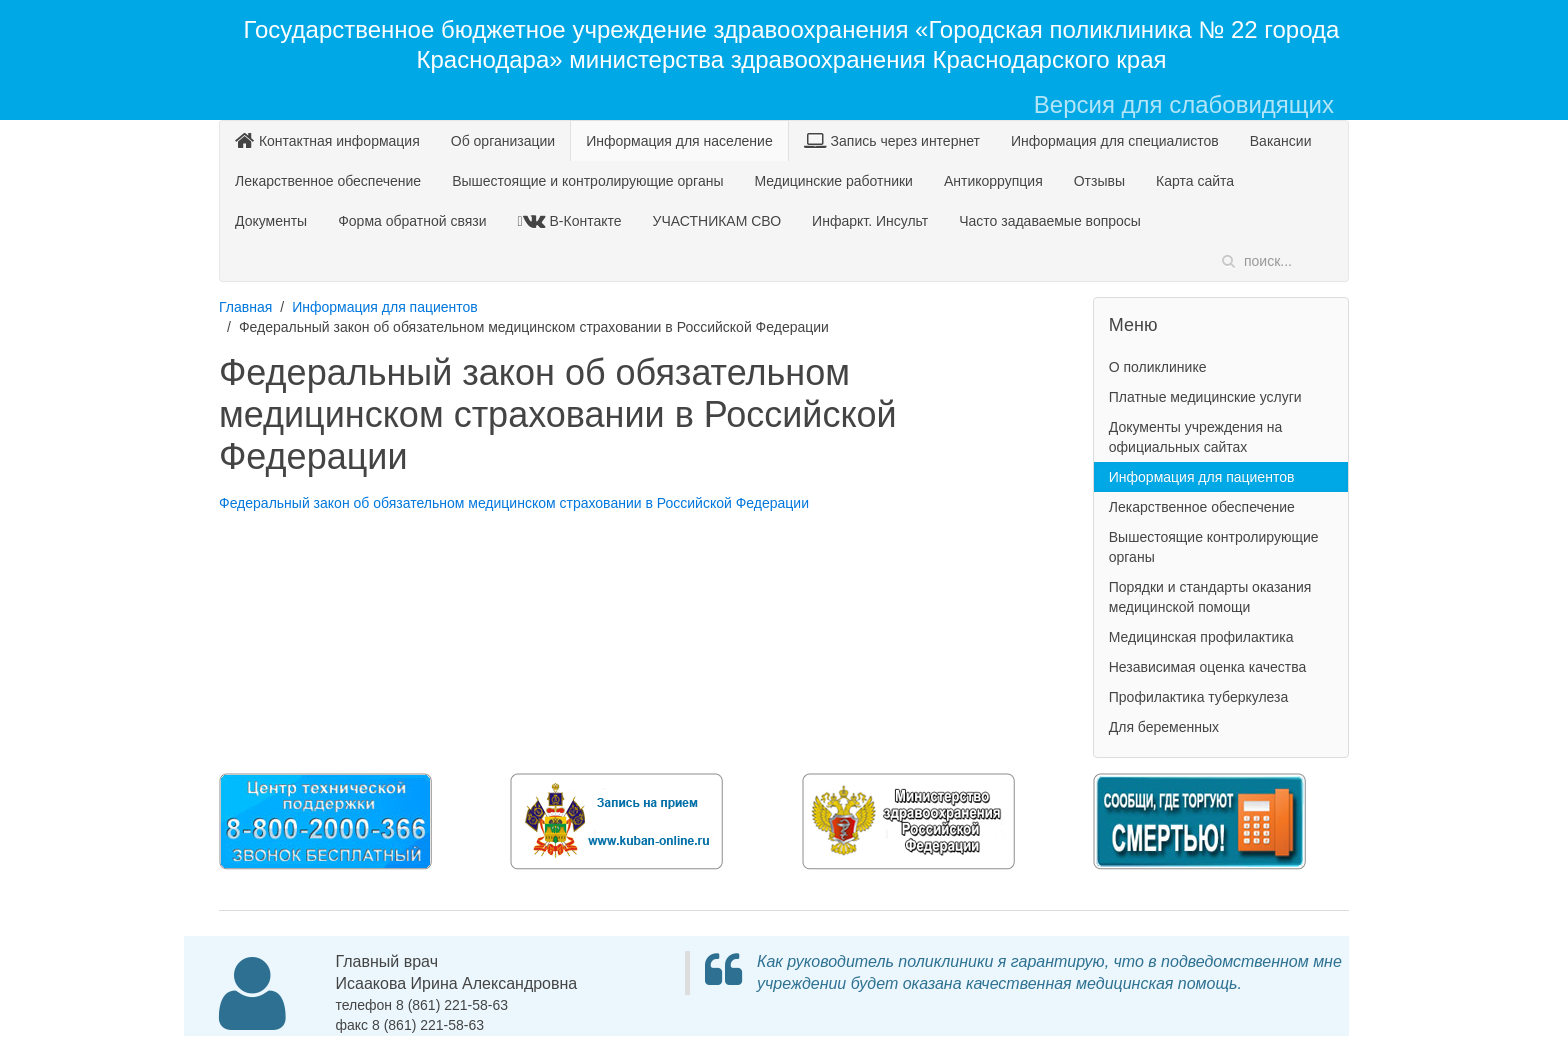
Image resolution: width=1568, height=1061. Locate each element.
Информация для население (679, 141)
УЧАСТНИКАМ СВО (717, 221)
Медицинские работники (833, 181)
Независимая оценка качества (1208, 667)
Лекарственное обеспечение (328, 181)
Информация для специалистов (1115, 141)
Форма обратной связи (412, 221)
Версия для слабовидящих (1184, 104)
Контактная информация (327, 140)
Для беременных (1164, 727)
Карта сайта (1195, 181)
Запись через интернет (892, 140)
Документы (271, 221)
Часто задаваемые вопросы (1050, 221)
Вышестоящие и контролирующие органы (587, 181)
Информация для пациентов (385, 307)
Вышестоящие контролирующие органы (1214, 547)
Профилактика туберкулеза (1199, 697)
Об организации (503, 141)
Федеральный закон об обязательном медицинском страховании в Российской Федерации (514, 503)
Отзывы (1099, 181)
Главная (245, 307)
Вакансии (1281, 141)
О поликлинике (1158, 367)
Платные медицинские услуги (1205, 397)
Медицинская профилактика (1201, 637)
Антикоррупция (993, 181)
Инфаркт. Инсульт (870, 221)
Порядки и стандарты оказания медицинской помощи (1210, 597)
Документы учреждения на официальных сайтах (1196, 437)
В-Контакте (572, 220)
